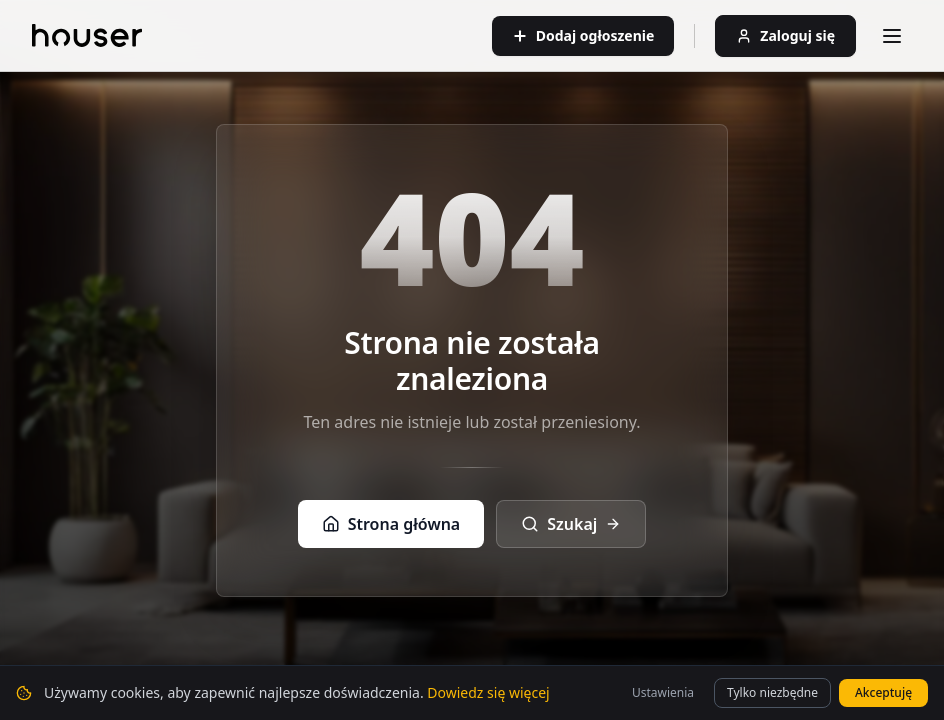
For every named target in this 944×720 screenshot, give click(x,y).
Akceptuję (883, 697)
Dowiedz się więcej (488, 697)
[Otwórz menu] (892, 36)
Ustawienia (663, 697)
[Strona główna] (87, 35)
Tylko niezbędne (772, 697)
